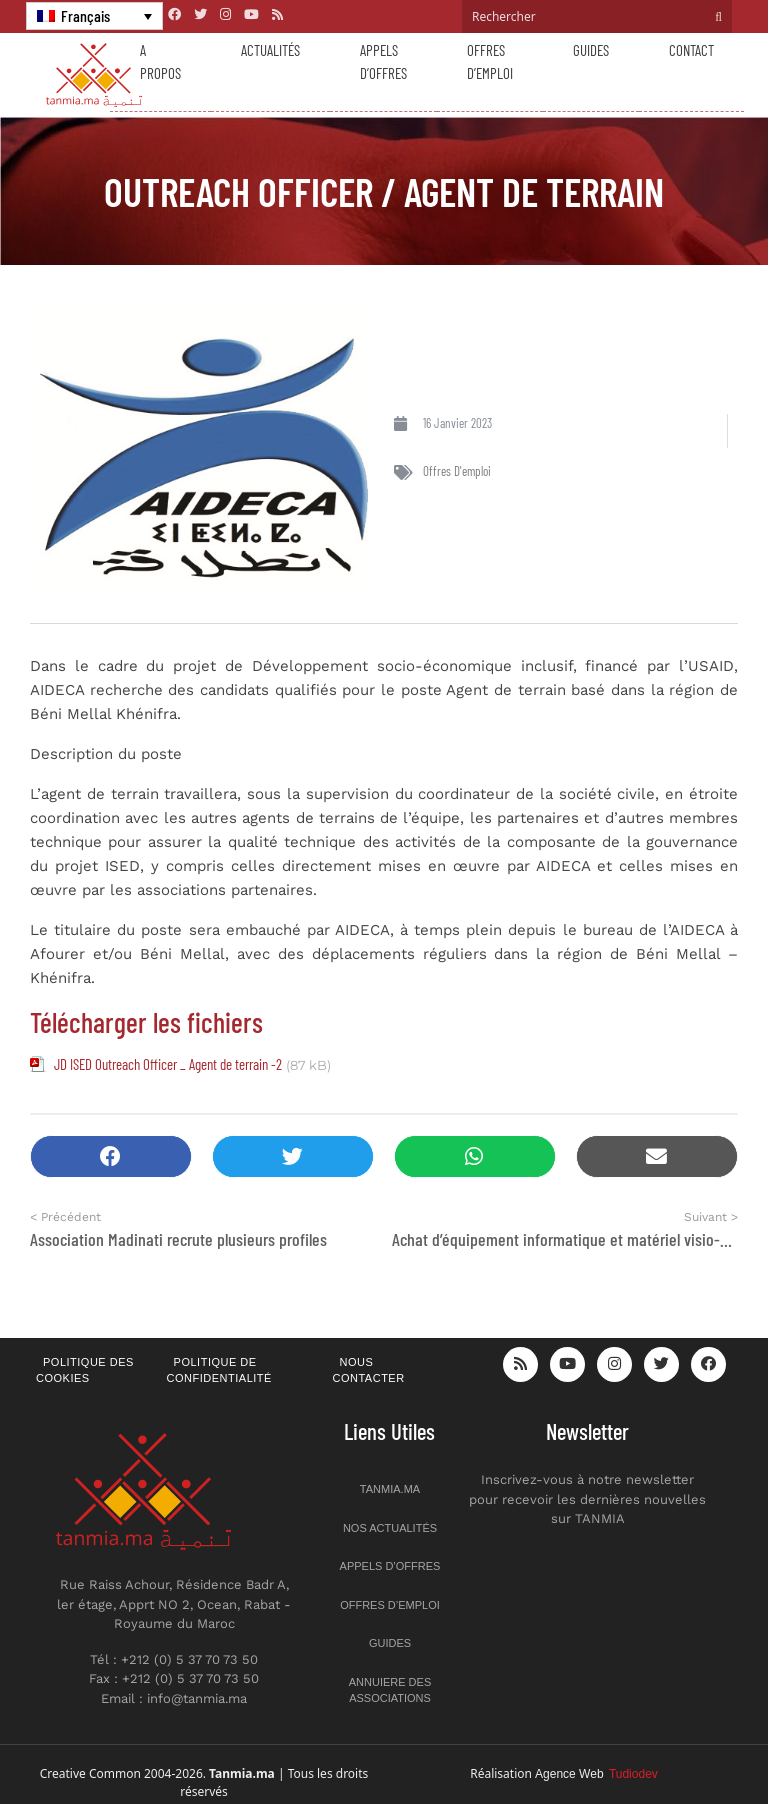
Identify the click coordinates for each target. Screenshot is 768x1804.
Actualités (270, 50)
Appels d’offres (383, 61)
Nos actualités (390, 1528)
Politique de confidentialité (219, 1370)
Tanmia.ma (390, 1489)
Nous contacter (369, 1370)
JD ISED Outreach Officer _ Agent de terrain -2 (168, 1064)
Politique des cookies (85, 1370)
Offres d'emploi (457, 471)
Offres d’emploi (490, 61)
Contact (691, 50)
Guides (591, 50)
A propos (160, 61)
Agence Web (596, 1774)
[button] (111, 1156)
